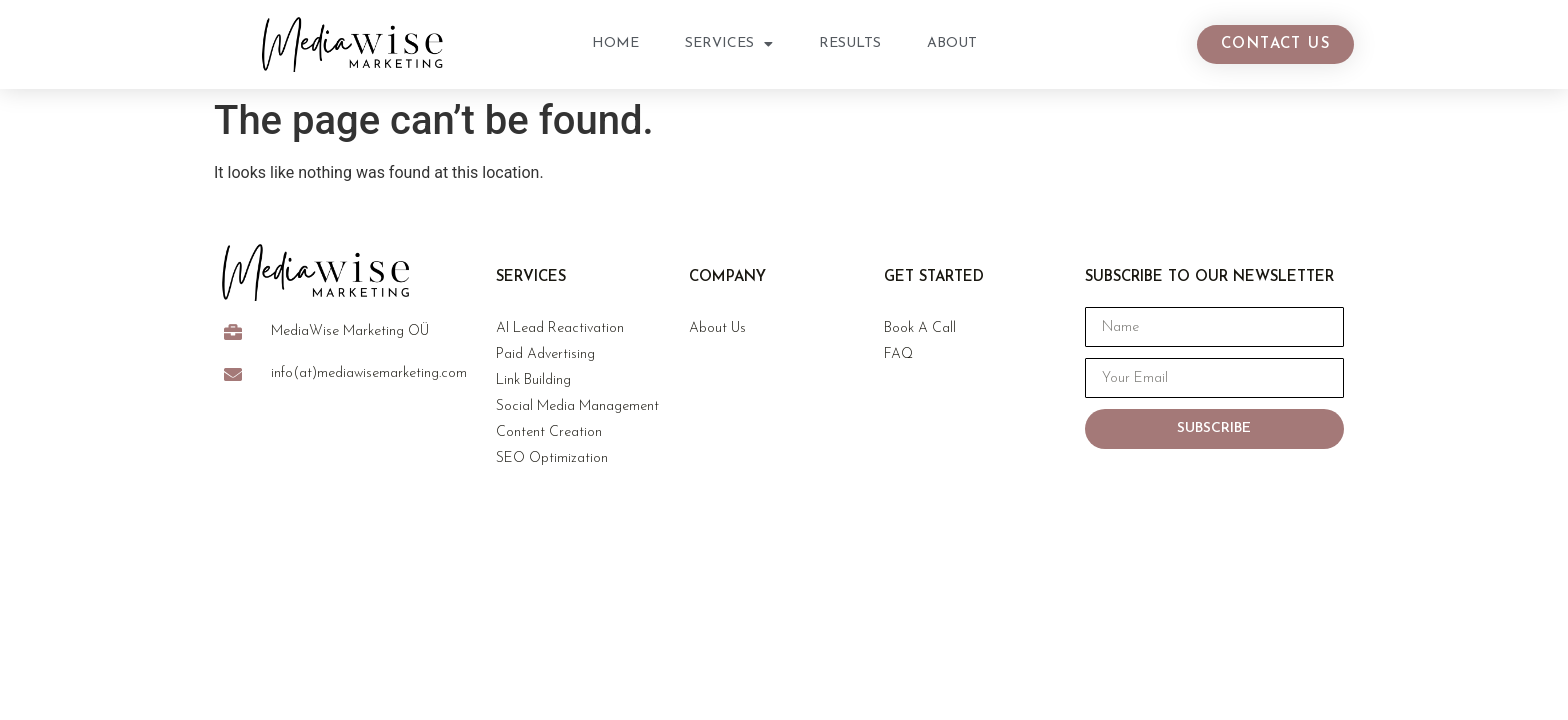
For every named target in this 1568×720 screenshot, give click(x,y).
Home (615, 43)
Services (729, 44)
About (952, 43)
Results (850, 43)
